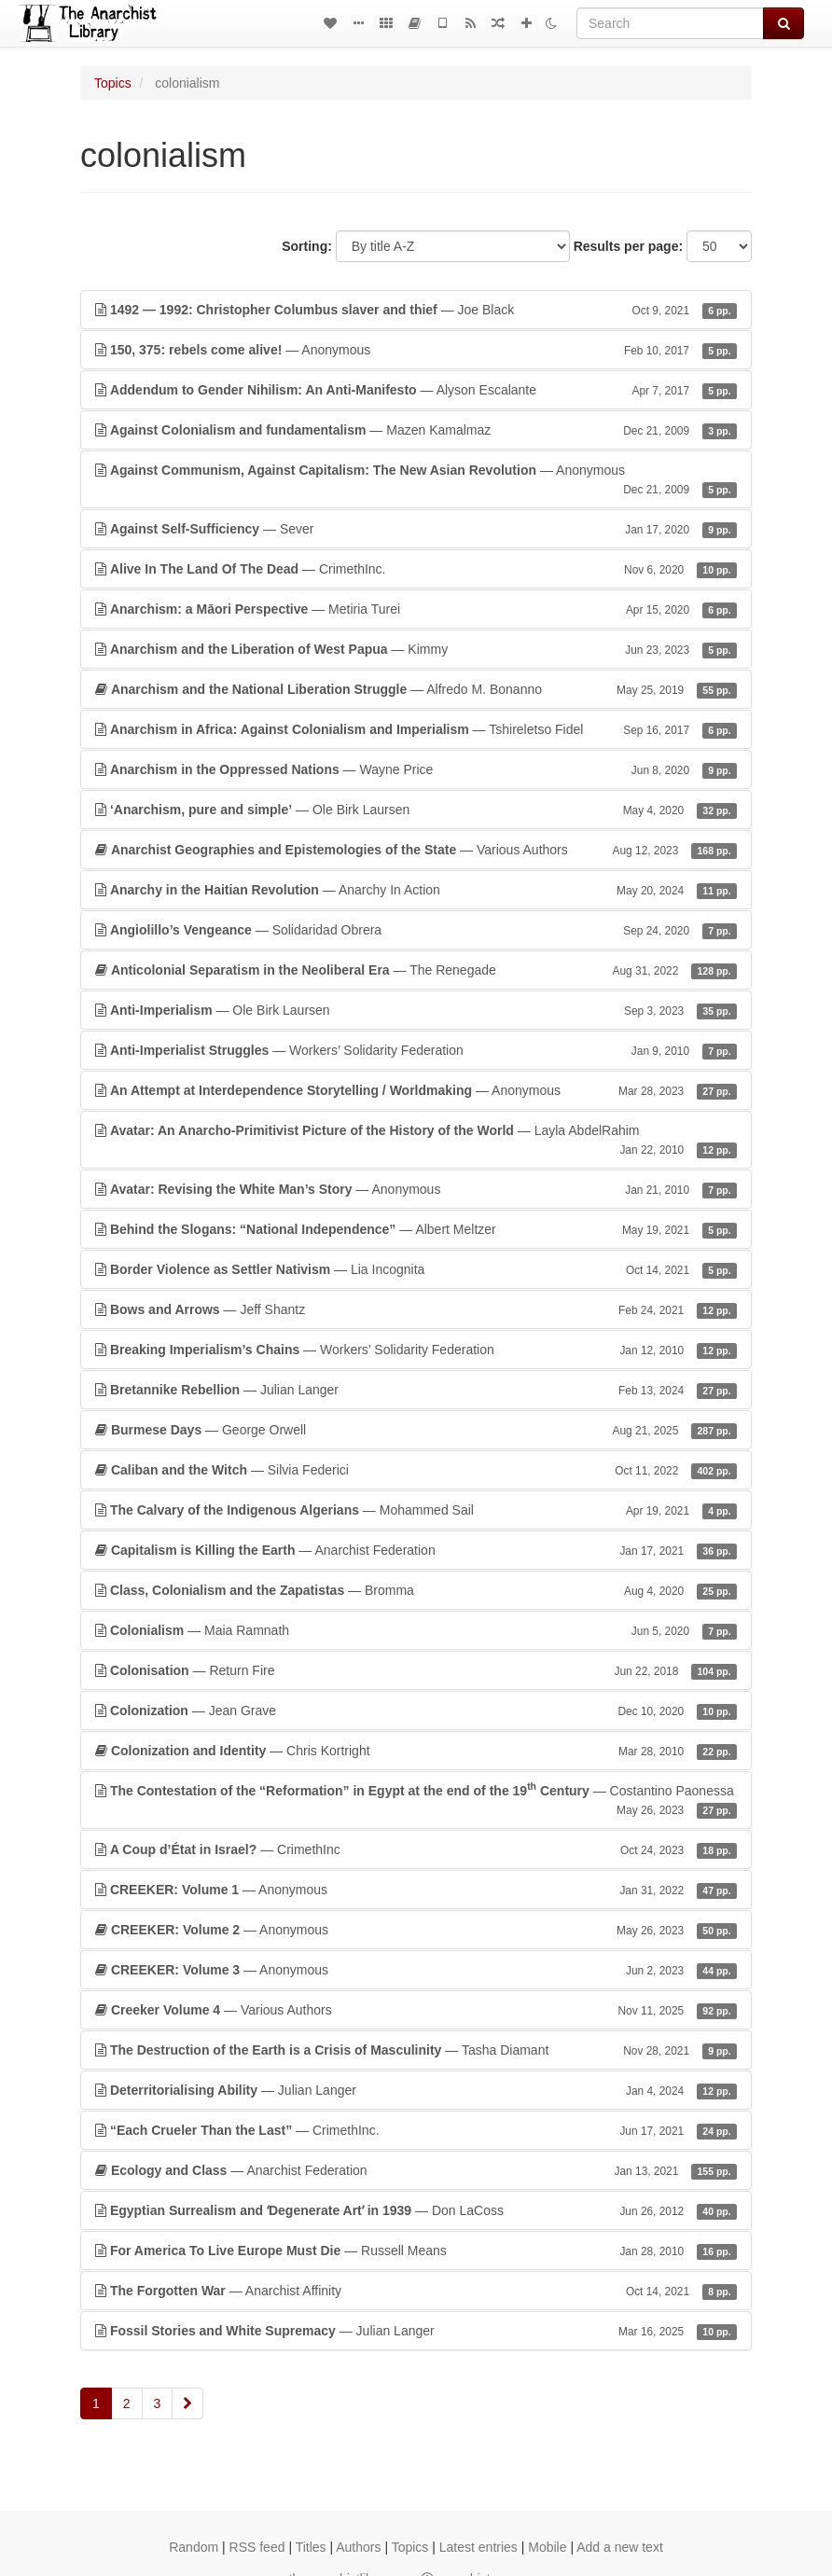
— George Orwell (416, 1429)
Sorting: (307, 246)
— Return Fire (416, 1670)
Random (193, 2547)
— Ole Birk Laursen (416, 809)
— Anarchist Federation (416, 1550)
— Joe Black (416, 309)
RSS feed (257, 2547)
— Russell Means (416, 2250)
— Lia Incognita (416, 1269)
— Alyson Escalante (416, 390)
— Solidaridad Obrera (416, 930)
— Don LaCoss (416, 2210)
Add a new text (619, 2547)
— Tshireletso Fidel (416, 729)
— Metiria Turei (416, 609)
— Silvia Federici (416, 1470)
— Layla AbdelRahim (416, 1140)
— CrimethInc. (416, 569)
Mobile (547, 2547)
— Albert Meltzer (416, 1229)
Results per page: (628, 246)
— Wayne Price (416, 769)
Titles (311, 2547)
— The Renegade (416, 970)
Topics (113, 83)
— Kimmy (416, 649)
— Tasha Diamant (416, 2050)
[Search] (670, 23)
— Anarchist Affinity (416, 2290)
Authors (358, 2547)
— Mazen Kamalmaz (416, 430)
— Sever (416, 528)
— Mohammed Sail (416, 1510)
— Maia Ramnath (416, 1630)
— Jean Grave (416, 1710)
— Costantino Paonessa (416, 1799)
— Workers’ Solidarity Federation (416, 1050)
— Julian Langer (416, 1389)
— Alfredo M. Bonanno (416, 689)
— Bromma (416, 1590)
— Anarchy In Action (416, 889)
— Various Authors (416, 849)
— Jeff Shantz (416, 1309)
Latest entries (478, 2547)
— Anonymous (416, 349)
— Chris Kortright (416, 1750)
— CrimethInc (416, 1849)
